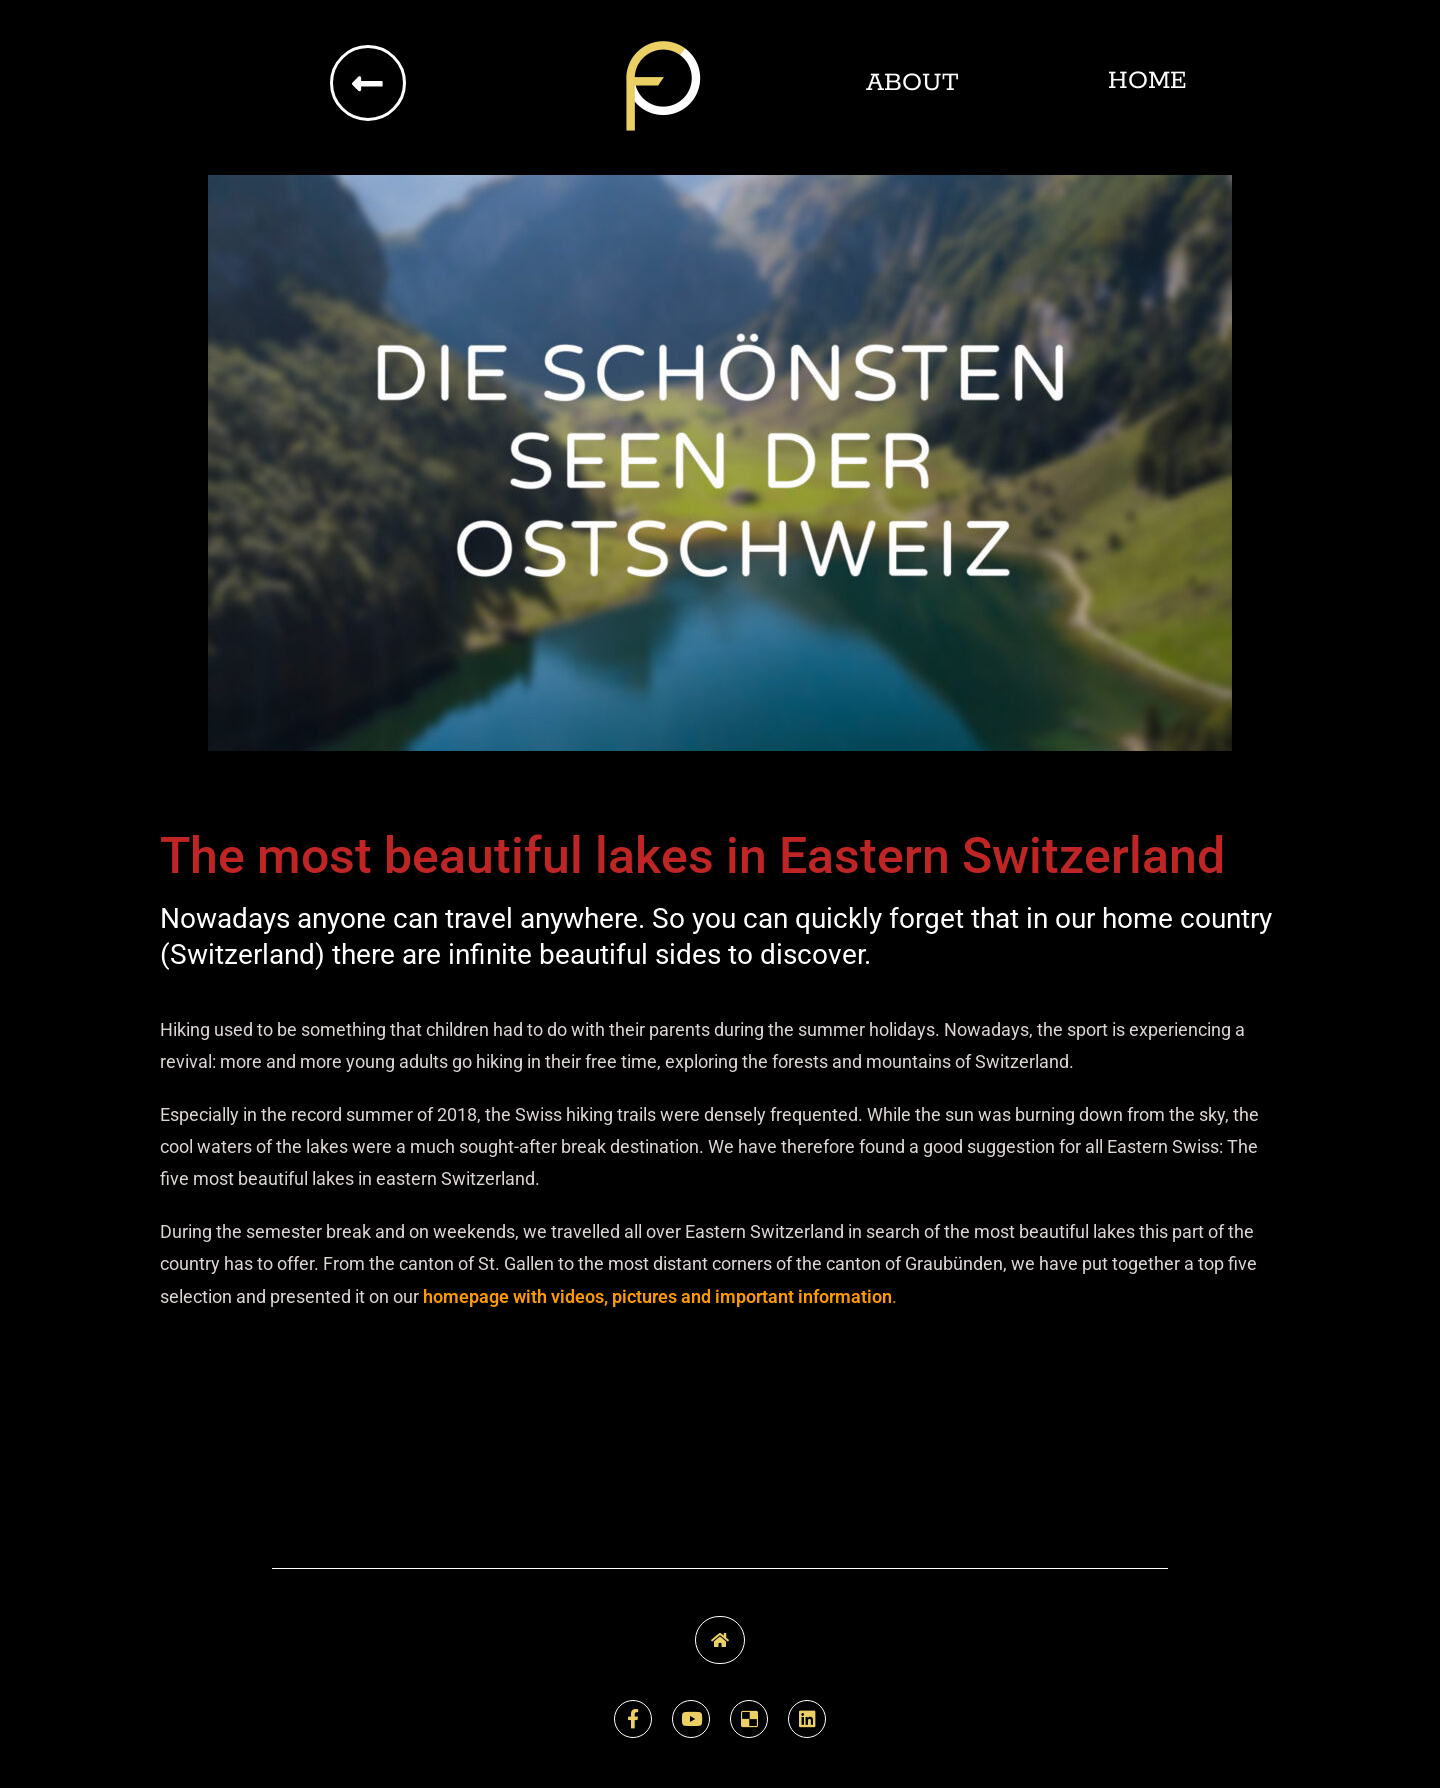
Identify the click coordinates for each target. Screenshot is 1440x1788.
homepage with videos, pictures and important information (657, 1296)
